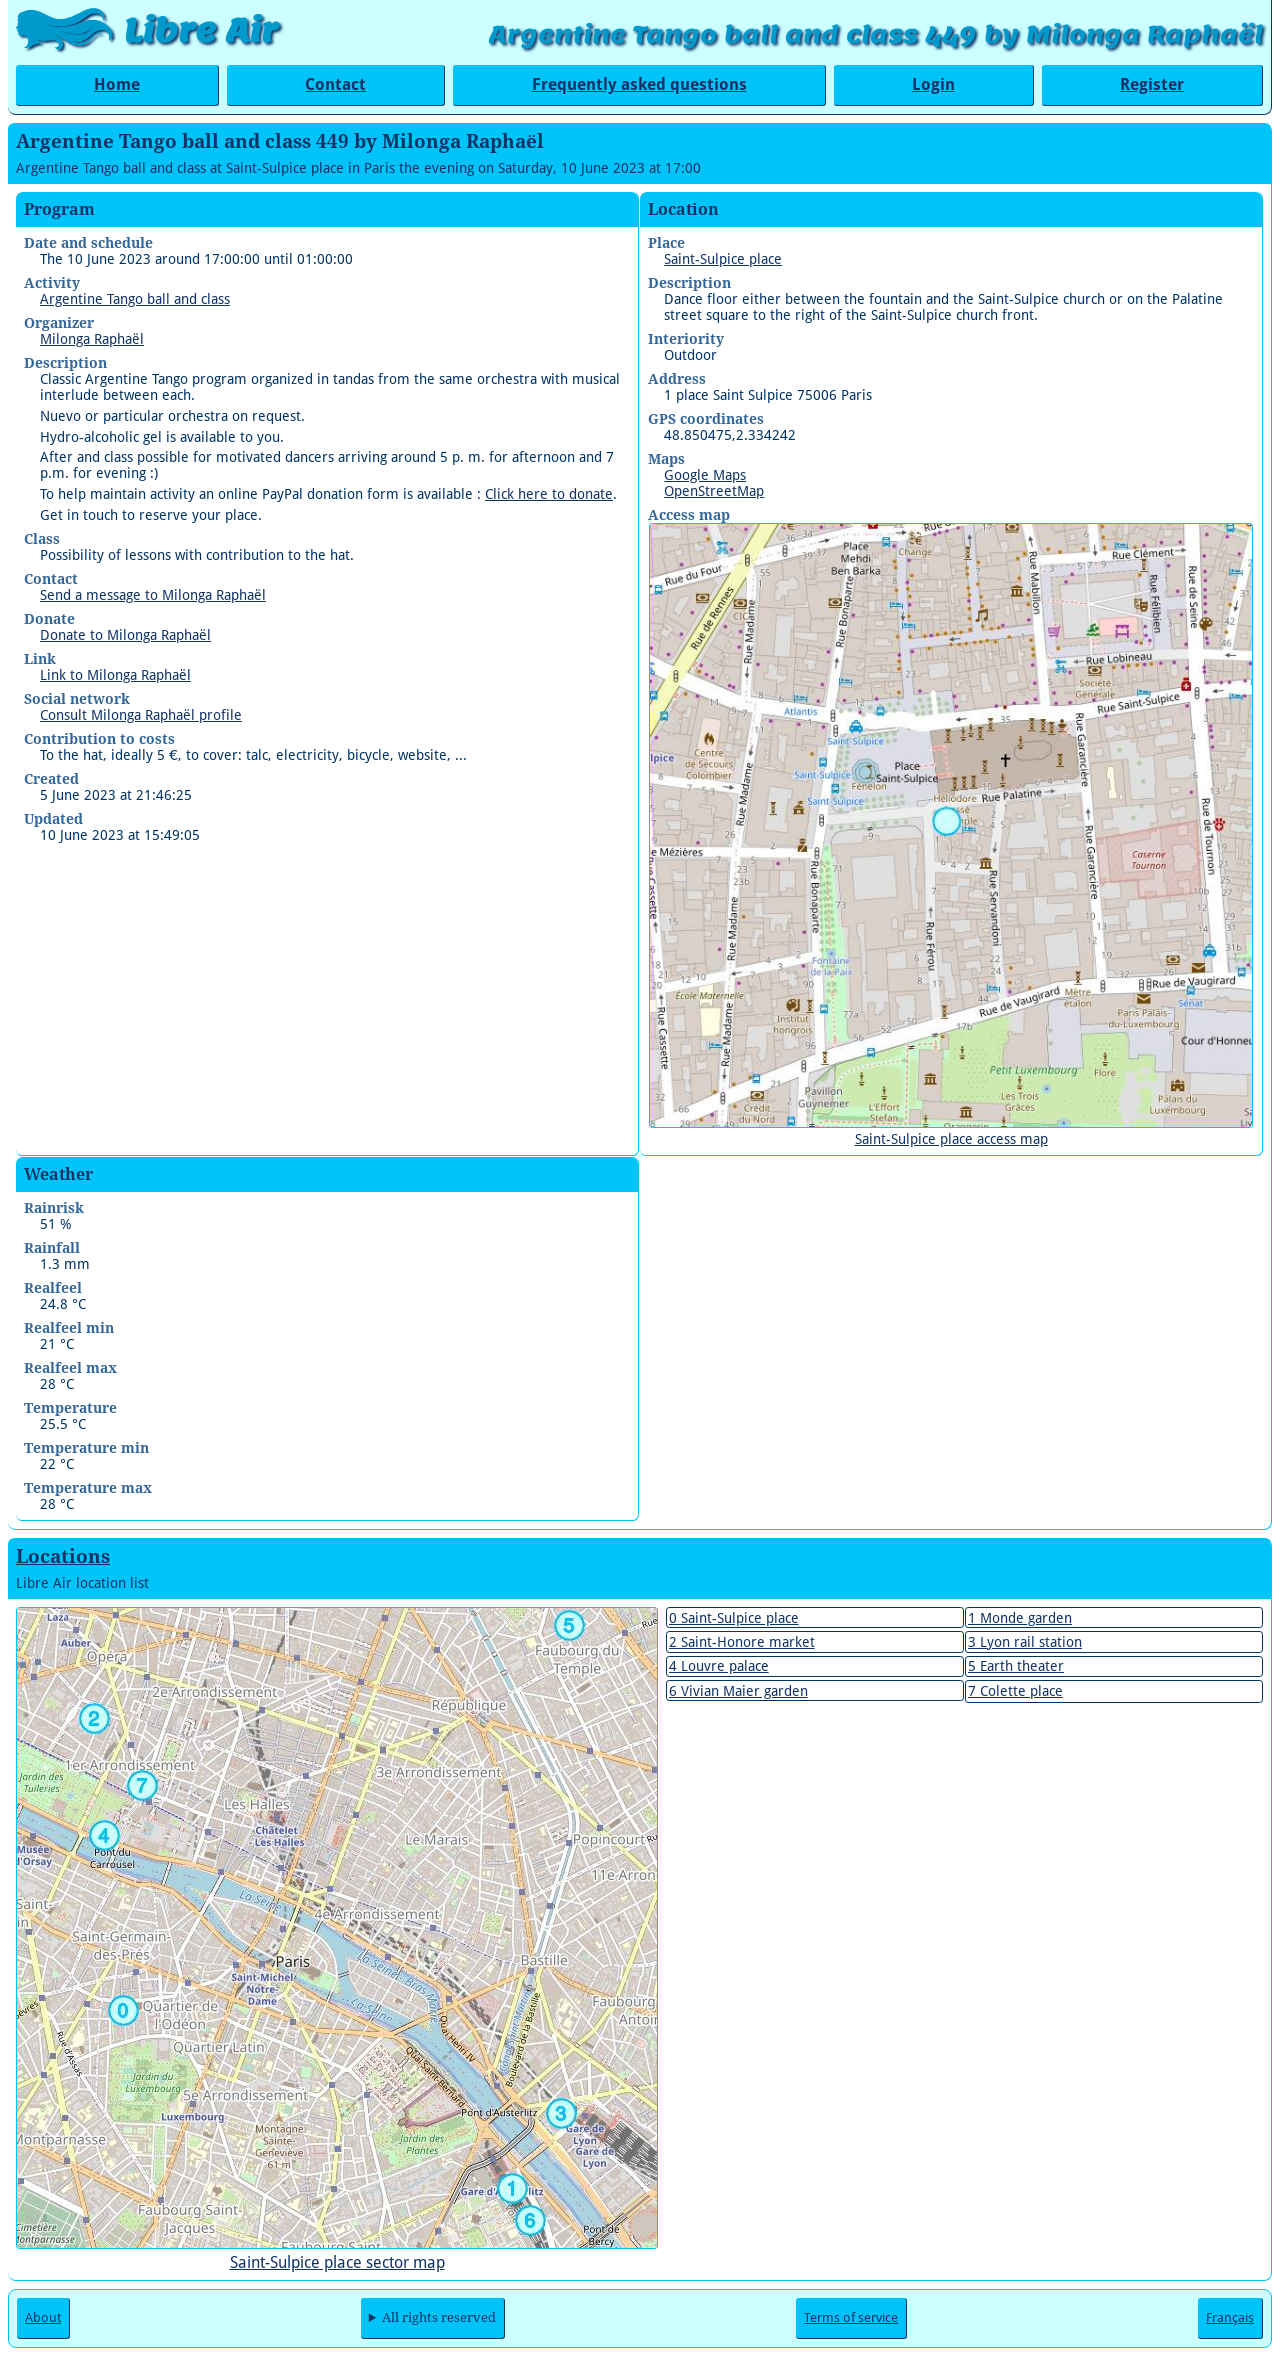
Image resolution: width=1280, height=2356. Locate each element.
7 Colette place (1015, 1691)
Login (933, 84)
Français (1230, 2317)
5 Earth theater (1016, 1666)
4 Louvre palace (719, 1666)
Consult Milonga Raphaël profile (141, 715)
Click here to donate (549, 494)
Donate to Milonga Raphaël (125, 635)
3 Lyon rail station (1025, 1642)
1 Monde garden (1020, 1618)
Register (1152, 84)
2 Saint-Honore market (742, 1642)
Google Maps (705, 475)
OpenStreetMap (714, 491)
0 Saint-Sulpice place (734, 1618)
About (43, 2317)
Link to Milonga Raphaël (115, 675)
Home (117, 84)
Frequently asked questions (639, 84)
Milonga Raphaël (92, 339)
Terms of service (851, 2317)
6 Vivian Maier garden (738, 1691)
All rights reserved (439, 2317)
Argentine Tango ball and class (135, 299)
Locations (63, 1556)
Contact (335, 84)
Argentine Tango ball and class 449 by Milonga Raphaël (876, 34)
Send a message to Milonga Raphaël (153, 595)
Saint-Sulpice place (723, 259)
